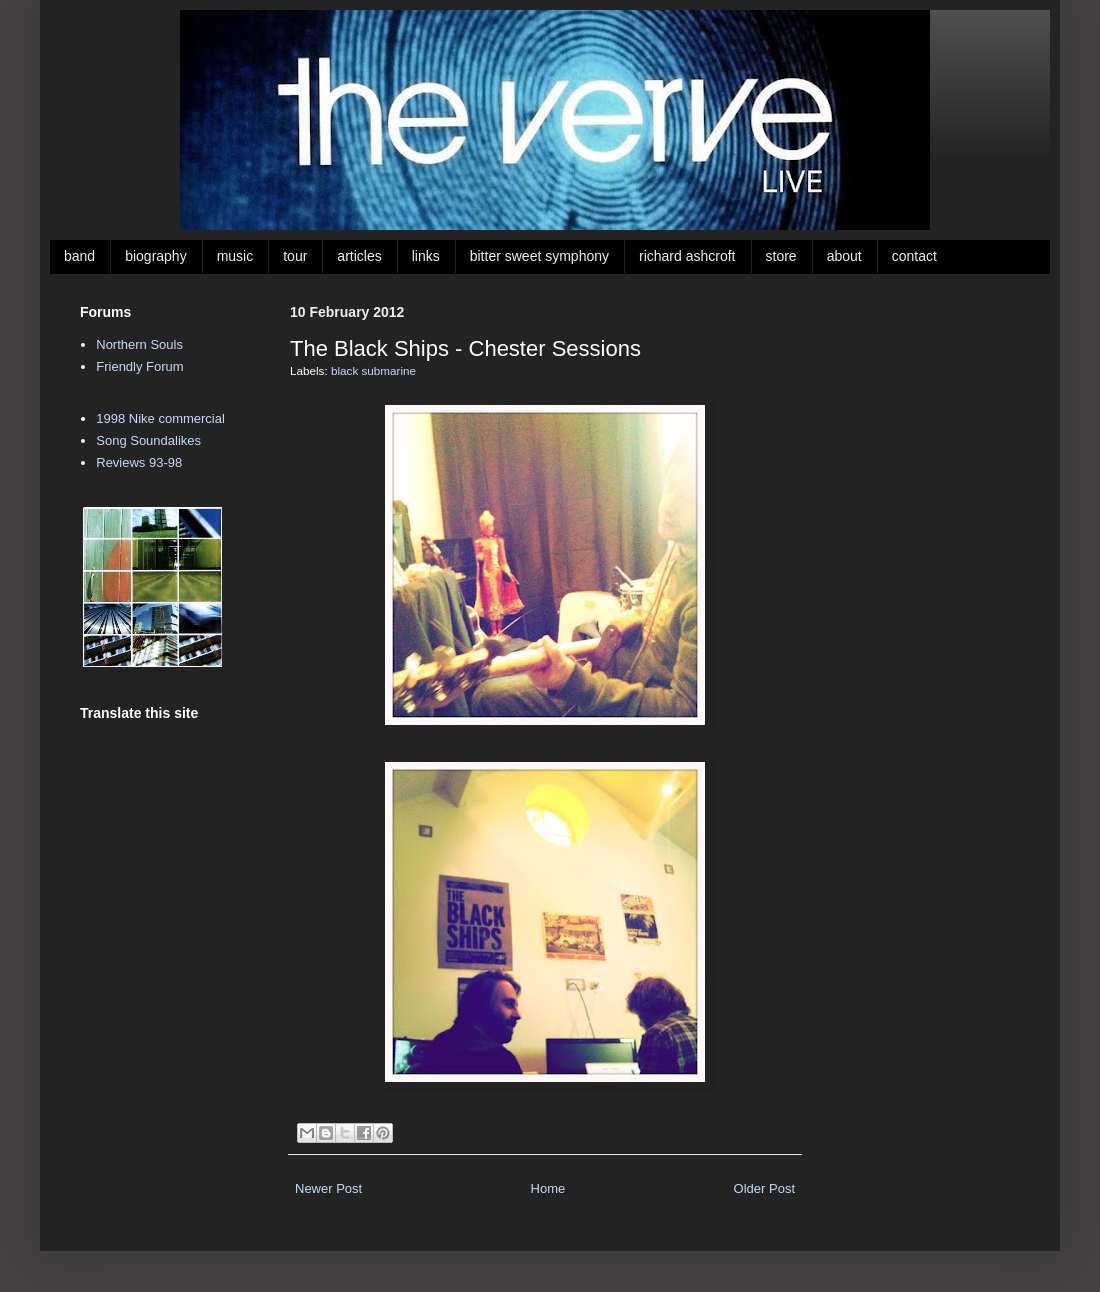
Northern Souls (139, 344)
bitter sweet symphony (539, 256)
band (79, 256)
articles (359, 256)
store (781, 256)
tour (295, 256)
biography (156, 256)
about (844, 256)
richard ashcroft (687, 256)
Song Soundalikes (148, 440)
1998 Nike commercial (160, 418)
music (235, 256)
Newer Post (328, 1188)
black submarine (373, 370)
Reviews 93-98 (139, 462)
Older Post (764, 1188)
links (426, 256)
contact (914, 256)
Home (548, 1188)
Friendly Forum (139, 366)
